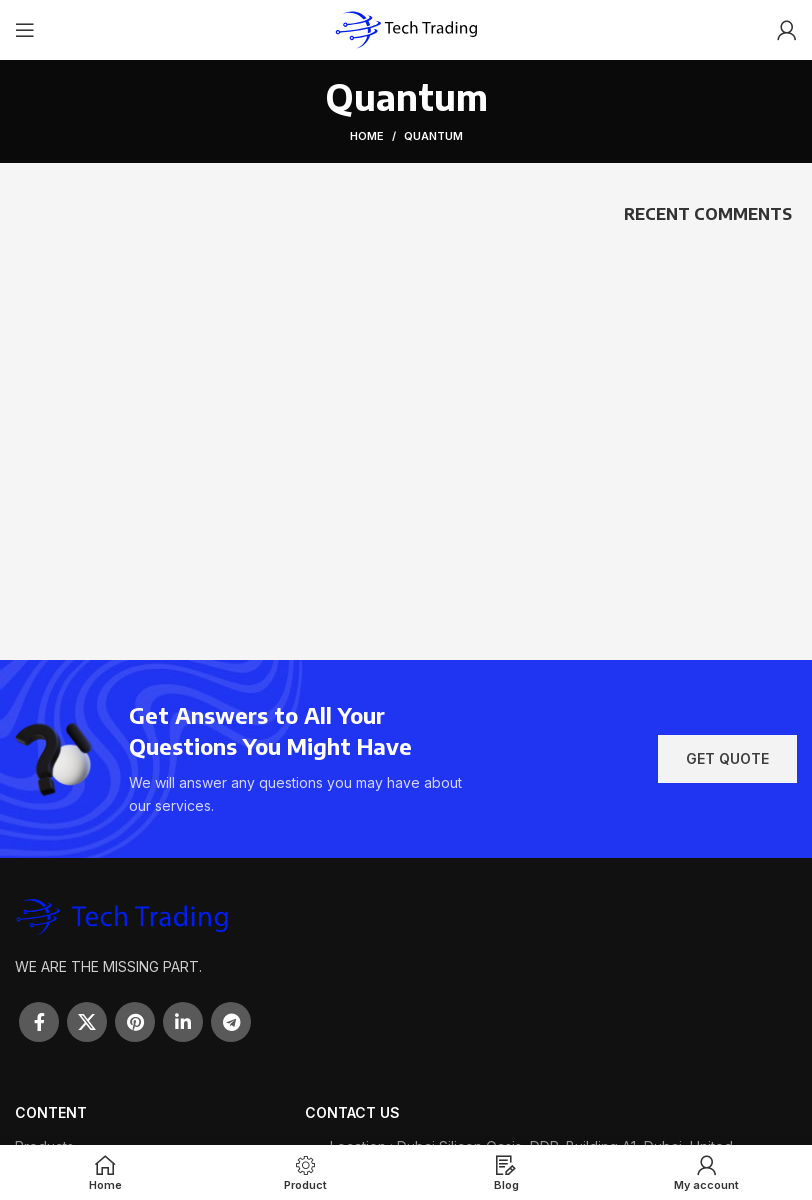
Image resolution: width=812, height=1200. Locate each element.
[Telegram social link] (231, 1022)
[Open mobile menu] (25, 30)
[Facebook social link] (39, 1022)
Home (367, 136)
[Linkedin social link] (183, 1022)
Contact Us (352, 1112)
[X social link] (87, 1022)
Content (51, 1112)
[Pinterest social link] (135, 1022)
